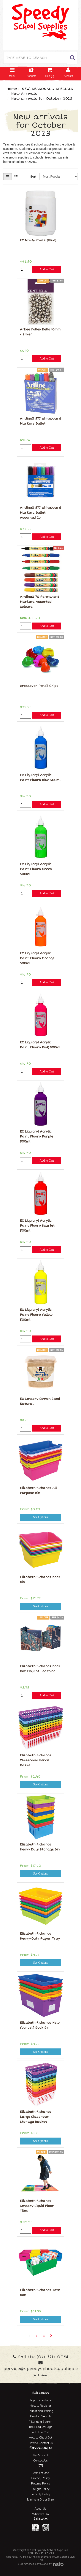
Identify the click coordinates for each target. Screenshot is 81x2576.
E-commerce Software (32, 2564)
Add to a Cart (40, 2432)
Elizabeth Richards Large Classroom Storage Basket (35, 2117)
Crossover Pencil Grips (39, 686)
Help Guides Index (41, 2400)
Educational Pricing (40, 2411)
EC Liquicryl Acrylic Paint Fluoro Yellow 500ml (36, 1315)
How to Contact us (41, 2443)
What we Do (40, 2514)
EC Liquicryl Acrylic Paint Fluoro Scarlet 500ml (37, 1226)
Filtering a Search (40, 2421)
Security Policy (40, 2494)
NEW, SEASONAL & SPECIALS (47, 89)
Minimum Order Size (40, 2499)
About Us (40, 2508)
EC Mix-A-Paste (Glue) (38, 240)
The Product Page (40, 2427)
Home (11, 89)
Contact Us (40, 2460)
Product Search (40, 2416)
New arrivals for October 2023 (41, 98)
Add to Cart (47, 269)
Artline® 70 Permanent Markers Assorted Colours (39, 602)
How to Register (40, 2405)
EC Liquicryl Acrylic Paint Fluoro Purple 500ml (36, 1137)
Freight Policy (40, 2489)
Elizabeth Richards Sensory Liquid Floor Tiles (37, 2206)
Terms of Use (40, 2473)
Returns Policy (40, 2483)
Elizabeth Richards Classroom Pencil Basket (35, 1760)
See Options (40, 1517)
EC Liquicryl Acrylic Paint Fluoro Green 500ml (36, 869)
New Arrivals (24, 94)
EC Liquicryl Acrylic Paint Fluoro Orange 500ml (37, 958)
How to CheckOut (40, 2437)
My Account (40, 2455)
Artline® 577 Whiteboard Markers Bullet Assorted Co (40, 513)
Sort (33, 176)
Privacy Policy (40, 2478)
